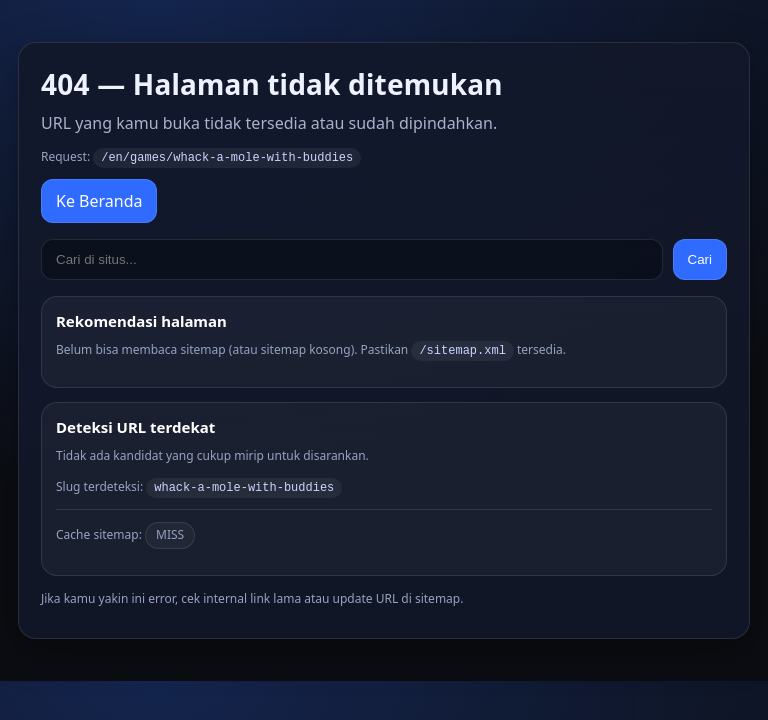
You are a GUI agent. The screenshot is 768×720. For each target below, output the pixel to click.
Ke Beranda (99, 200)
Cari (700, 258)
